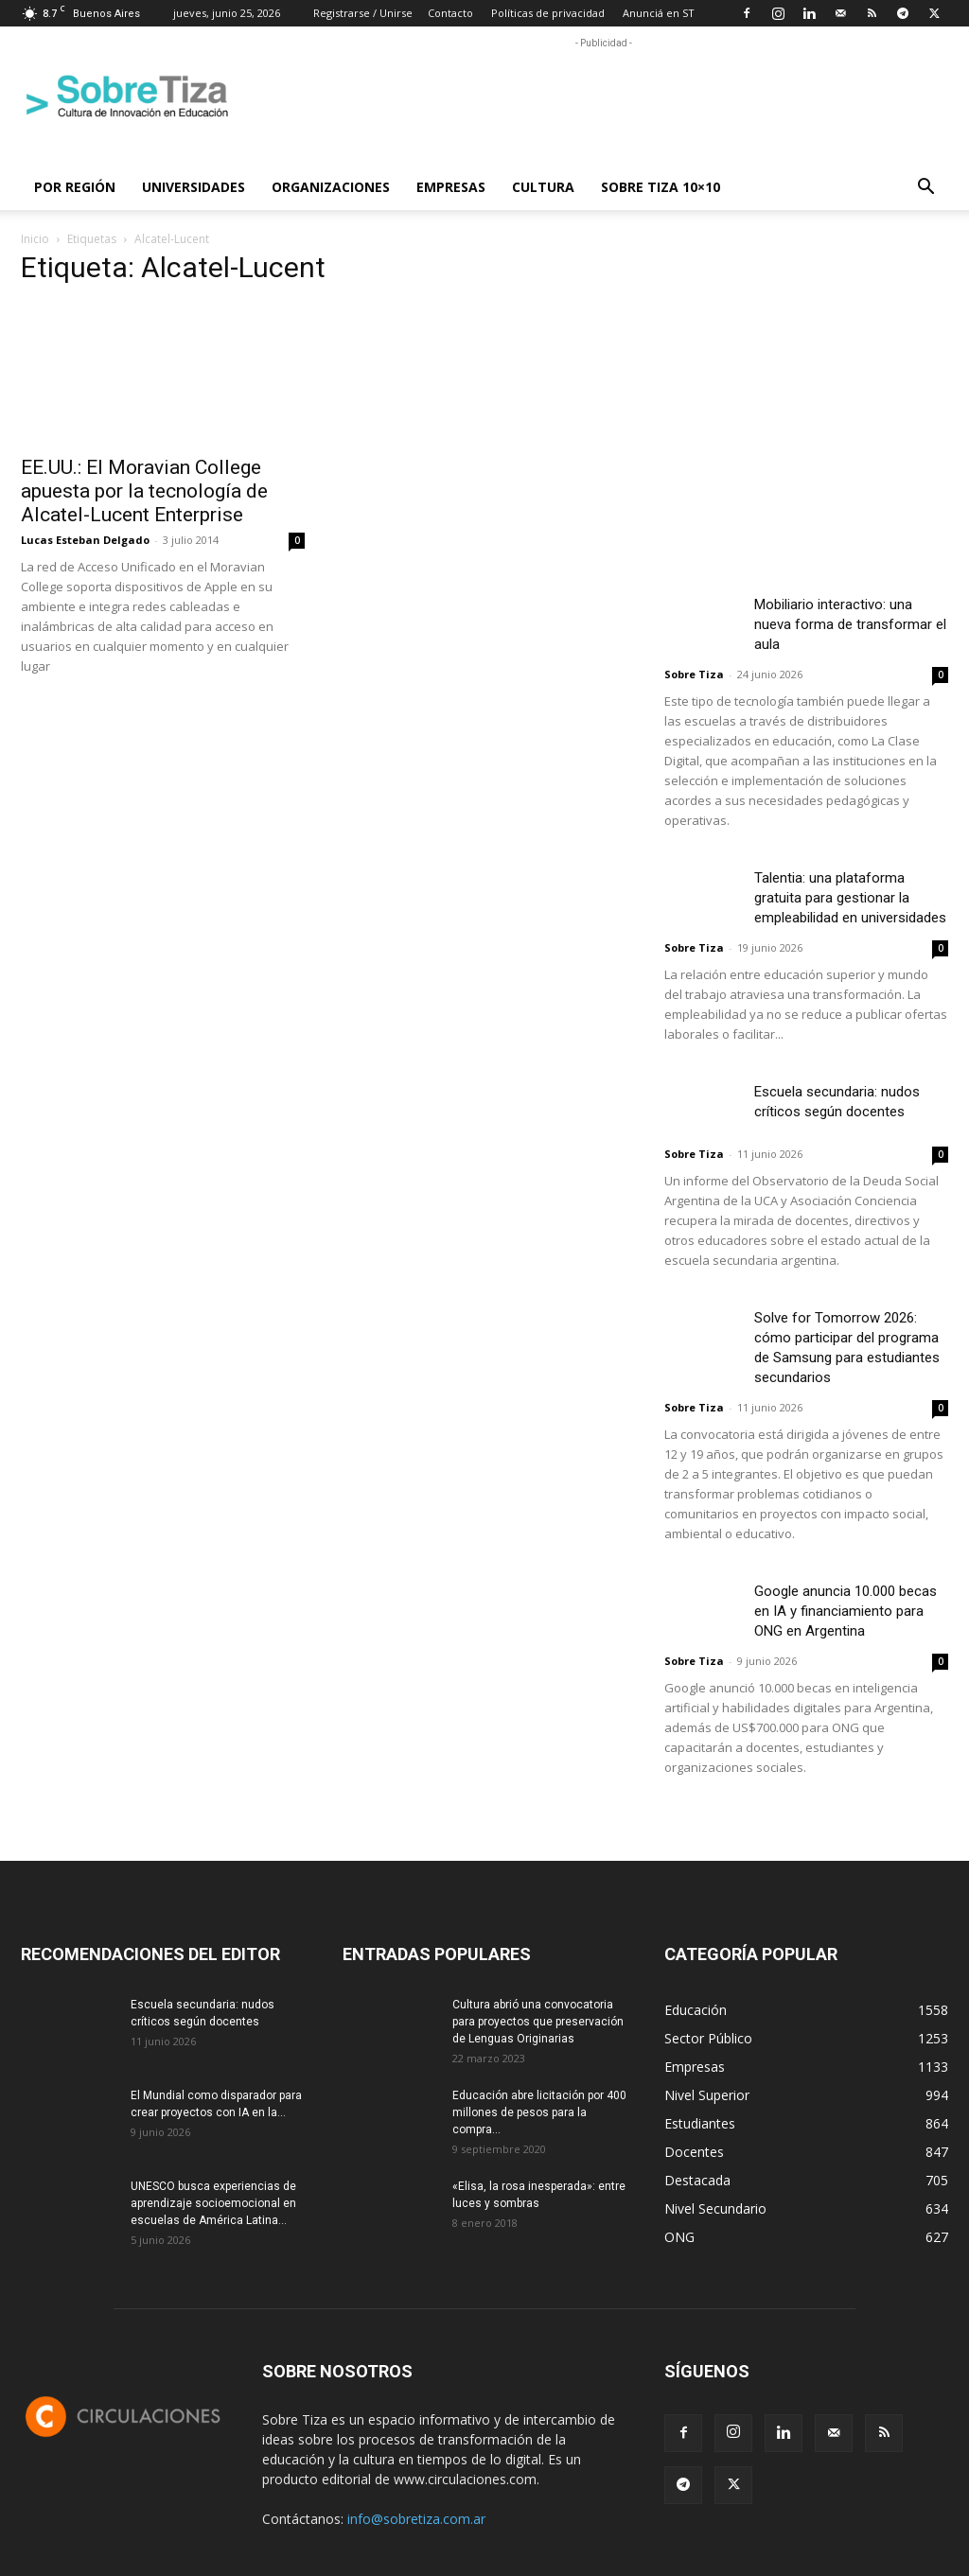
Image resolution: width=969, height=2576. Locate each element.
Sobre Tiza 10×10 (660, 187)
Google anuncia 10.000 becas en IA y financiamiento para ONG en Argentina (845, 1611)
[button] (925, 189)
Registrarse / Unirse (363, 13)
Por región (74, 187)
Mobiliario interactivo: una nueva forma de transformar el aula (850, 624)
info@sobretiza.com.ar (416, 2519)
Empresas (450, 187)
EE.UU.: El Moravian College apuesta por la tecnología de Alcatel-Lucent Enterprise (144, 491)
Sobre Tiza (694, 674)
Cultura (543, 187)
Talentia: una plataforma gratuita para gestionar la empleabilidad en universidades (850, 897)
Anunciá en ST (659, 13)
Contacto (450, 13)
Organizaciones (331, 187)
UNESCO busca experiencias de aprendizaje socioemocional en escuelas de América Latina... (213, 2203)
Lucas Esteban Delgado (85, 540)
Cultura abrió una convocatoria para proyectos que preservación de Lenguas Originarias (538, 2021)
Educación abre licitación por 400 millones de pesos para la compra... (539, 2112)
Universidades (193, 187)
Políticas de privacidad (548, 13)
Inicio (35, 239)
